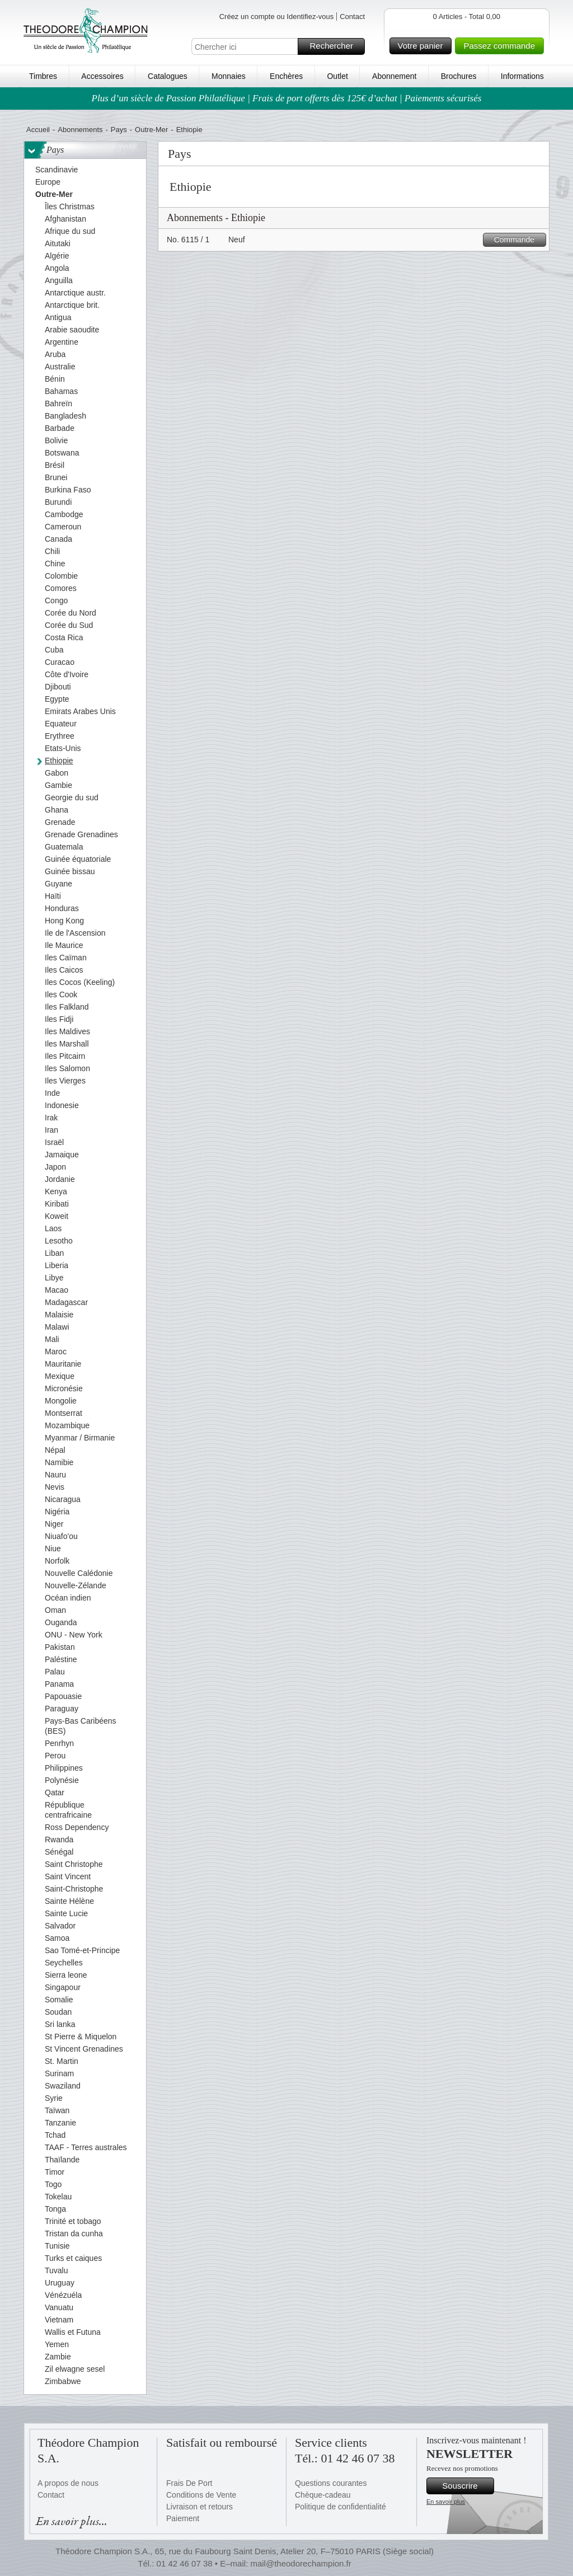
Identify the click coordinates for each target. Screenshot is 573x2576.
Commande (518, 240)
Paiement (182, 2518)
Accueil (38, 129)
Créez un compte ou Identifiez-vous (276, 16)
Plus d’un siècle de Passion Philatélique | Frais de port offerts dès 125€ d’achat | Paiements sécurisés (287, 98)
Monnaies (229, 76)
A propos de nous (67, 2483)
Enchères (286, 76)
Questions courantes (331, 2483)
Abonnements (80, 129)
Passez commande (502, 45)
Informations (522, 76)
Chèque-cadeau (323, 2494)
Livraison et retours (199, 2506)
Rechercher (335, 46)
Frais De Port (189, 2483)
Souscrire (466, 2486)
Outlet (337, 76)
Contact (352, 16)
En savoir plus (445, 2501)
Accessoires (102, 76)
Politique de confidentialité (340, 2506)
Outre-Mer (151, 129)
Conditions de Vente (201, 2494)
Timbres (43, 76)
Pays (119, 129)
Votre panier (423, 45)
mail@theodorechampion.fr (300, 2563)
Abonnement (394, 76)
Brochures (459, 76)
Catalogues (167, 76)
